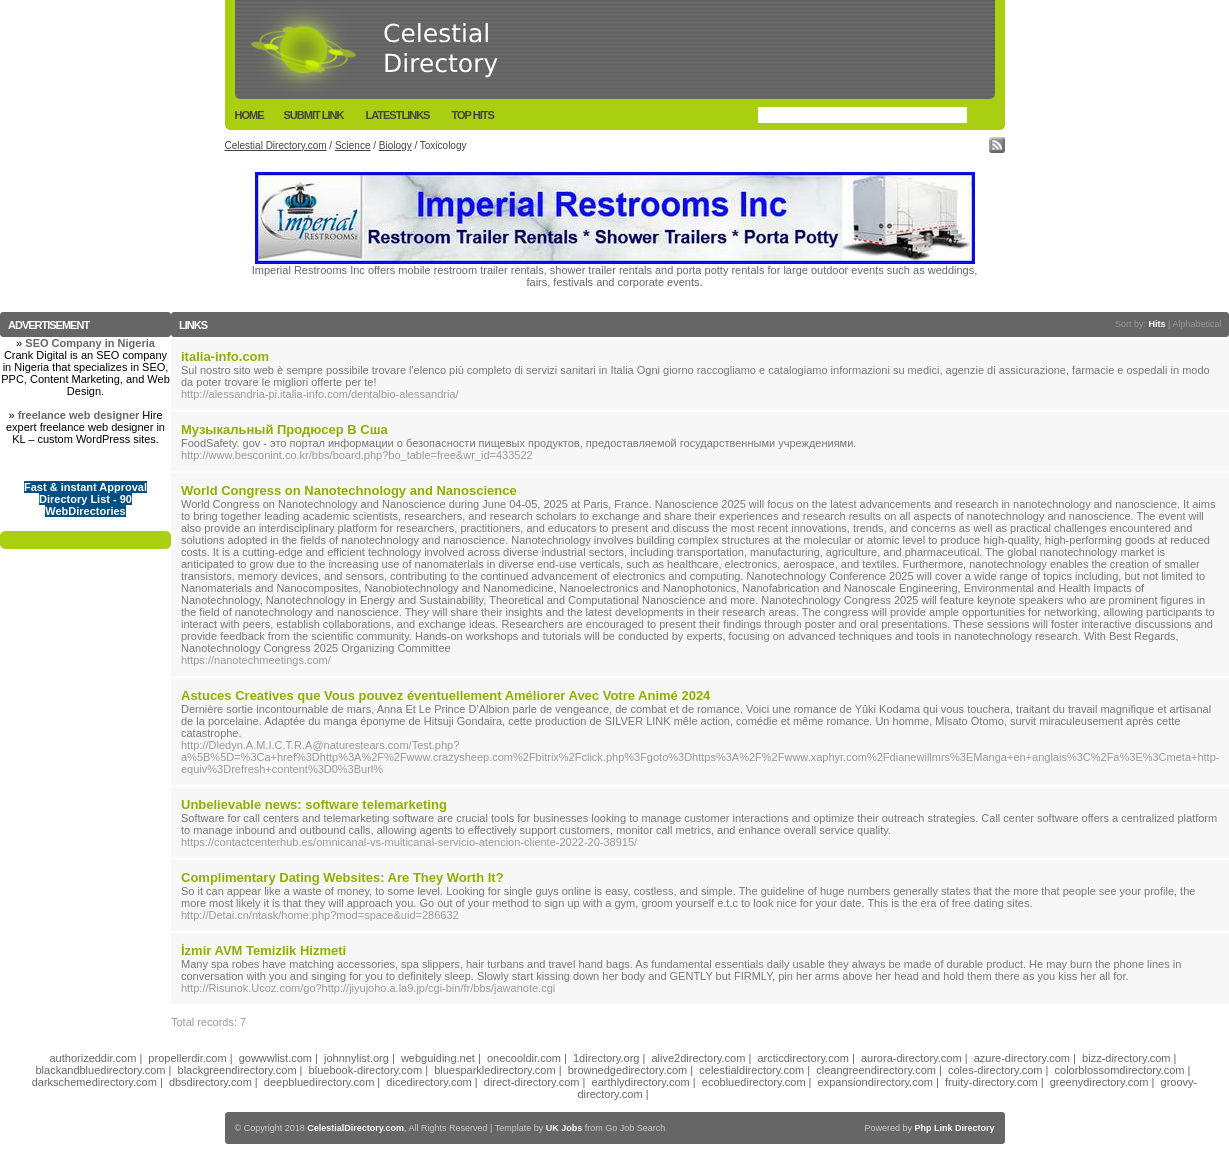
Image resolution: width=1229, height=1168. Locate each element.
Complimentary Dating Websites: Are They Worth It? (342, 877)
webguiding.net (438, 1058)
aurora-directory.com (911, 1058)
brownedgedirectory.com (628, 1070)
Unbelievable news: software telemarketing (314, 804)
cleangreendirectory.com (876, 1070)
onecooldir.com (524, 1058)
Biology (395, 145)
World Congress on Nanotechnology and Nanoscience (349, 490)
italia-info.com (225, 356)
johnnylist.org (356, 1058)
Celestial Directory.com (276, 145)
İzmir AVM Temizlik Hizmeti (263, 950)
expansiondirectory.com (875, 1082)
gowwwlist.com (275, 1058)
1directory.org (606, 1058)
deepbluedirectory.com (319, 1082)
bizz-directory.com (1126, 1058)
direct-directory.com (532, 1082)
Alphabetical (1196, 324)
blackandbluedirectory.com (100, 1070)
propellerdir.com (187, 1058)
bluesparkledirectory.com (494, 1070)
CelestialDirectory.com (355, 1128)
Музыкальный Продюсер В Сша (284, 429)
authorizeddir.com (93, 1058)
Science (353, 145)
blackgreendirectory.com (237, 1070)
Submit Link (314, 115)
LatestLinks (397, 115)
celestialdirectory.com (751, 1070)
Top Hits (472, 115)
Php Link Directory (954, 1128)
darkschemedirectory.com (94, 1082)
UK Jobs (564, 1128)
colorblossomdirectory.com (1120, 1070)
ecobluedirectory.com (754, 1082)
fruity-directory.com (991, 1082)
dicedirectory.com (428, 1082)
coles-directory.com (995, 1070)
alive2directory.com (698, 1058)
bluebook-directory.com (366, 1070)
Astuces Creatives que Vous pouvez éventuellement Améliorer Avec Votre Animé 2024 (445, 695)
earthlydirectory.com (641, 1082)
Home (249, 115)
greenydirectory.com (1099, 1082)
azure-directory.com (1022, 1058)
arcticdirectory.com (802, 1058)
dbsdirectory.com (210, 1082)
